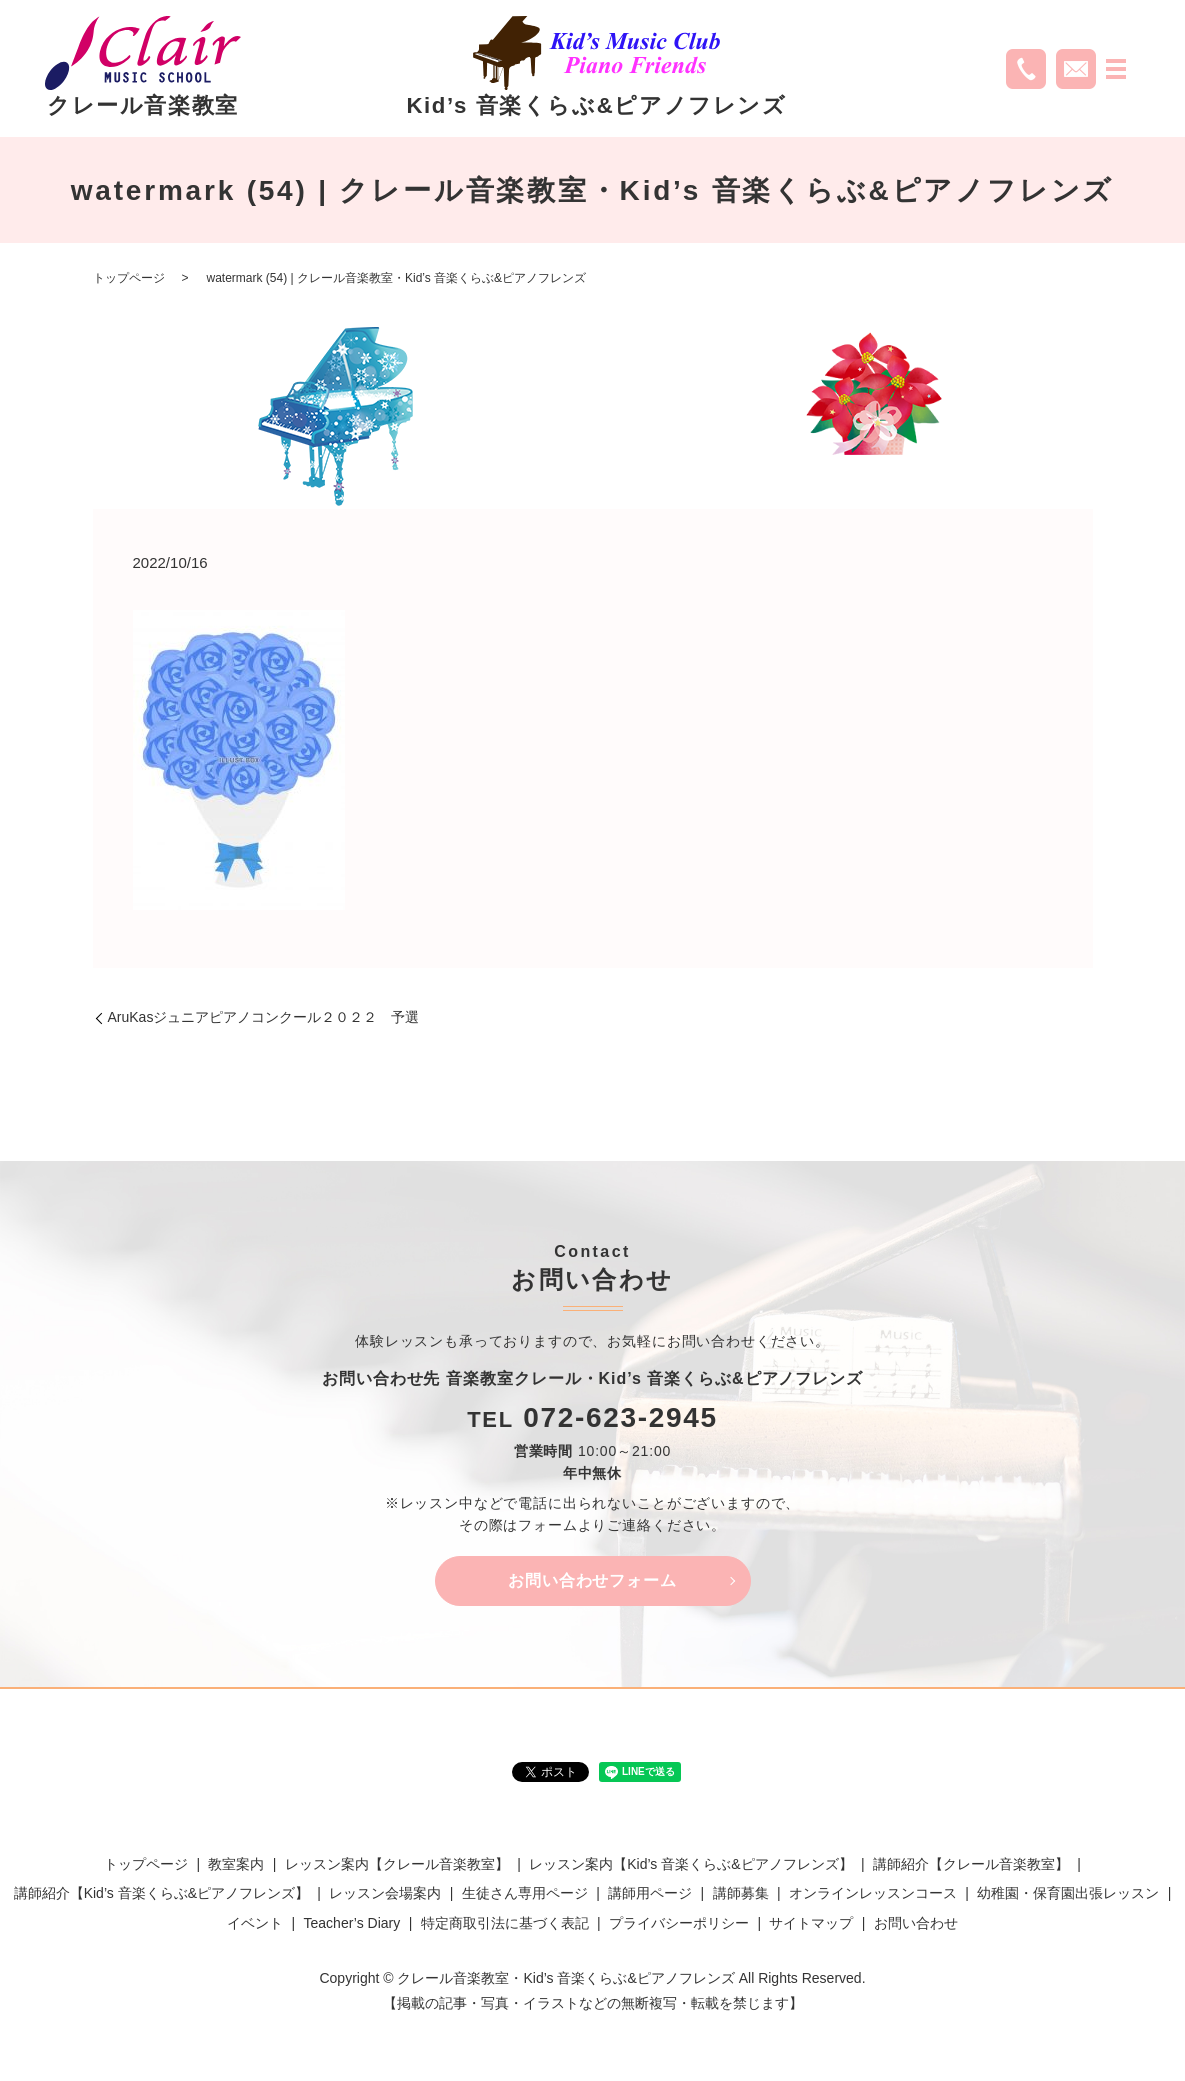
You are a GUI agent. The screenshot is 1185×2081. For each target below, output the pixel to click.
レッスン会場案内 (385, 1894)
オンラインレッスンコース (873, 1894)
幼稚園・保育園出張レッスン (1068, 1894)
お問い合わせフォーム (593, 1580)
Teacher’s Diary (352, 1923)
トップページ (129, 278)
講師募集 (741, 1894)
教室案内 (236, 1864)
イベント (255, 1923)
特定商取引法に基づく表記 (505, 1923)
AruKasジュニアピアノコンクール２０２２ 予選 (264, 1017)
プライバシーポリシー (679, 1923)
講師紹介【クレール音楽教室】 (971, 1864)
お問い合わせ (916, 1923)
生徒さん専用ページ (525, 1894)
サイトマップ (811, 1923)
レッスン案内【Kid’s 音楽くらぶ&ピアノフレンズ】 (690, 1864)
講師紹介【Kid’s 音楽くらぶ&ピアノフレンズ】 (161, 1894)
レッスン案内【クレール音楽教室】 (397, 1864)
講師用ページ (650, 1894)
